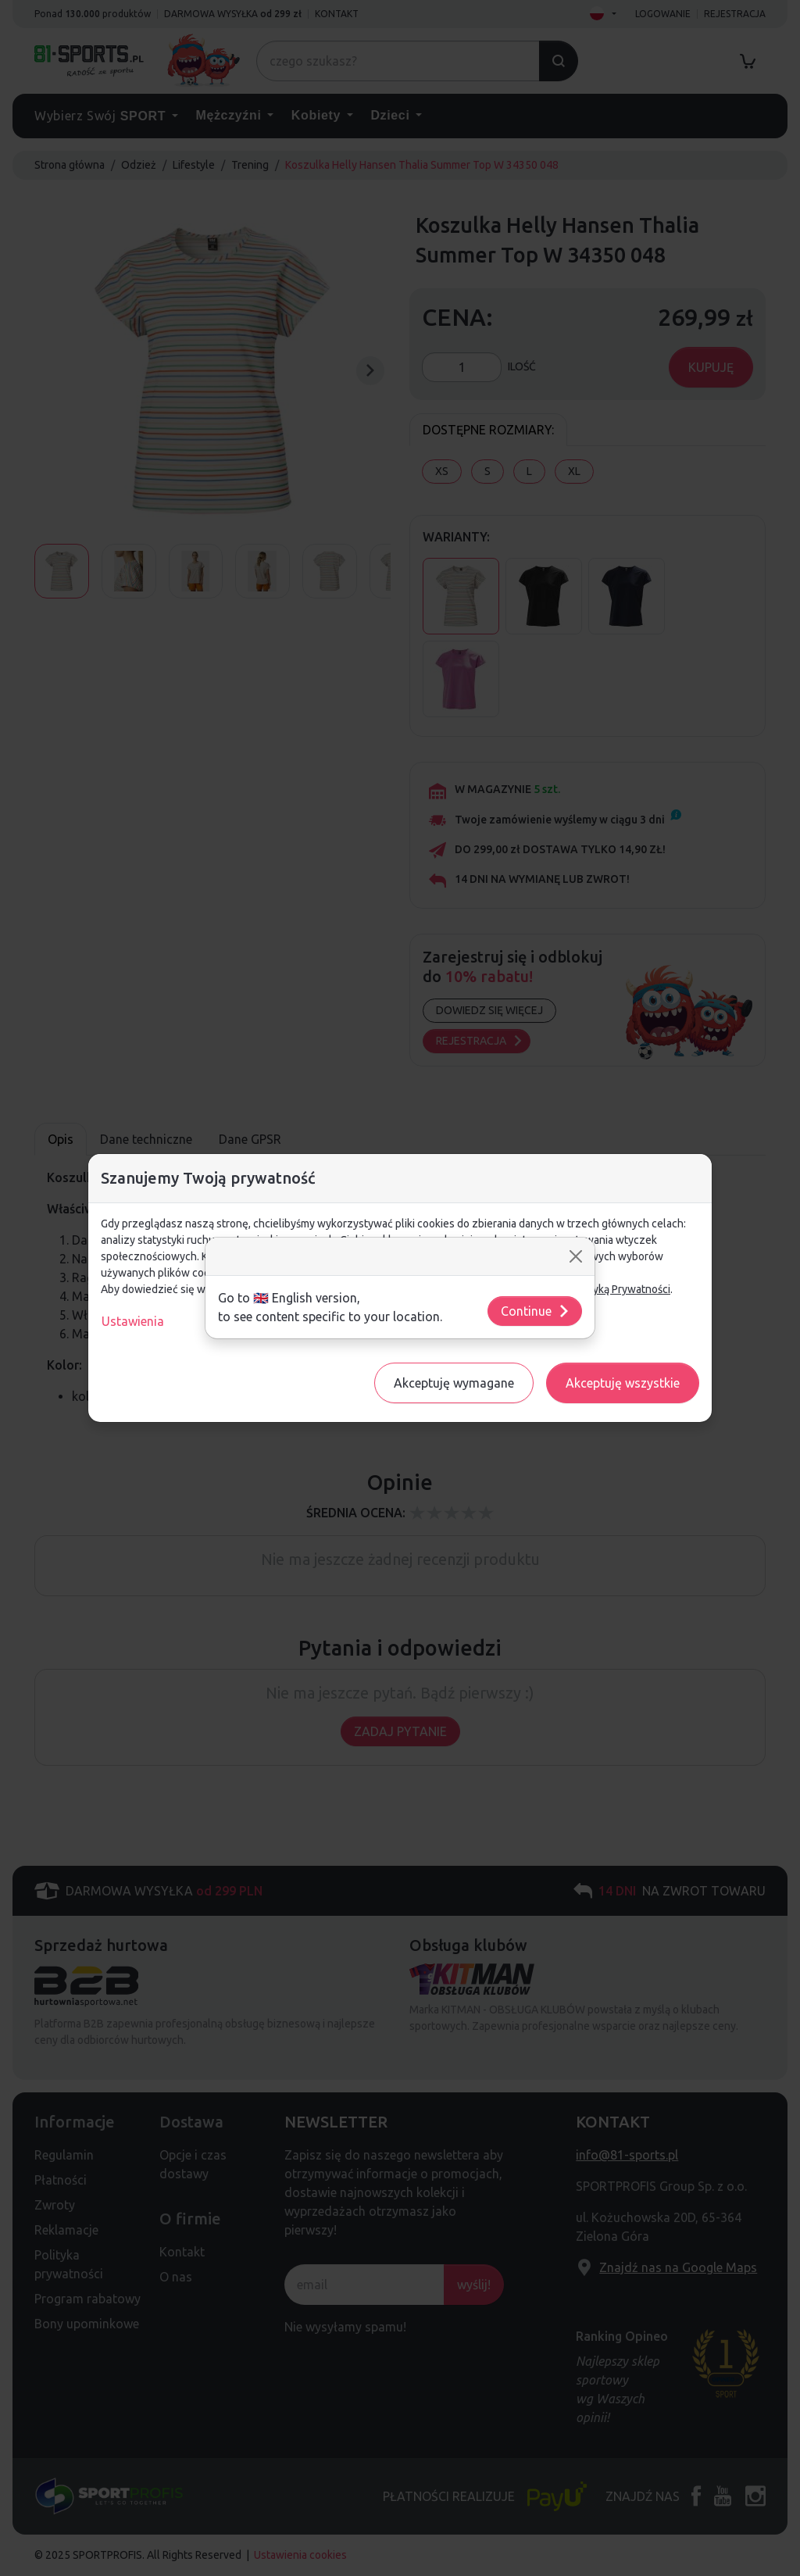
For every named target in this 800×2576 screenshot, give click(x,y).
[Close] (575, 1256)
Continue (535, 1311)
